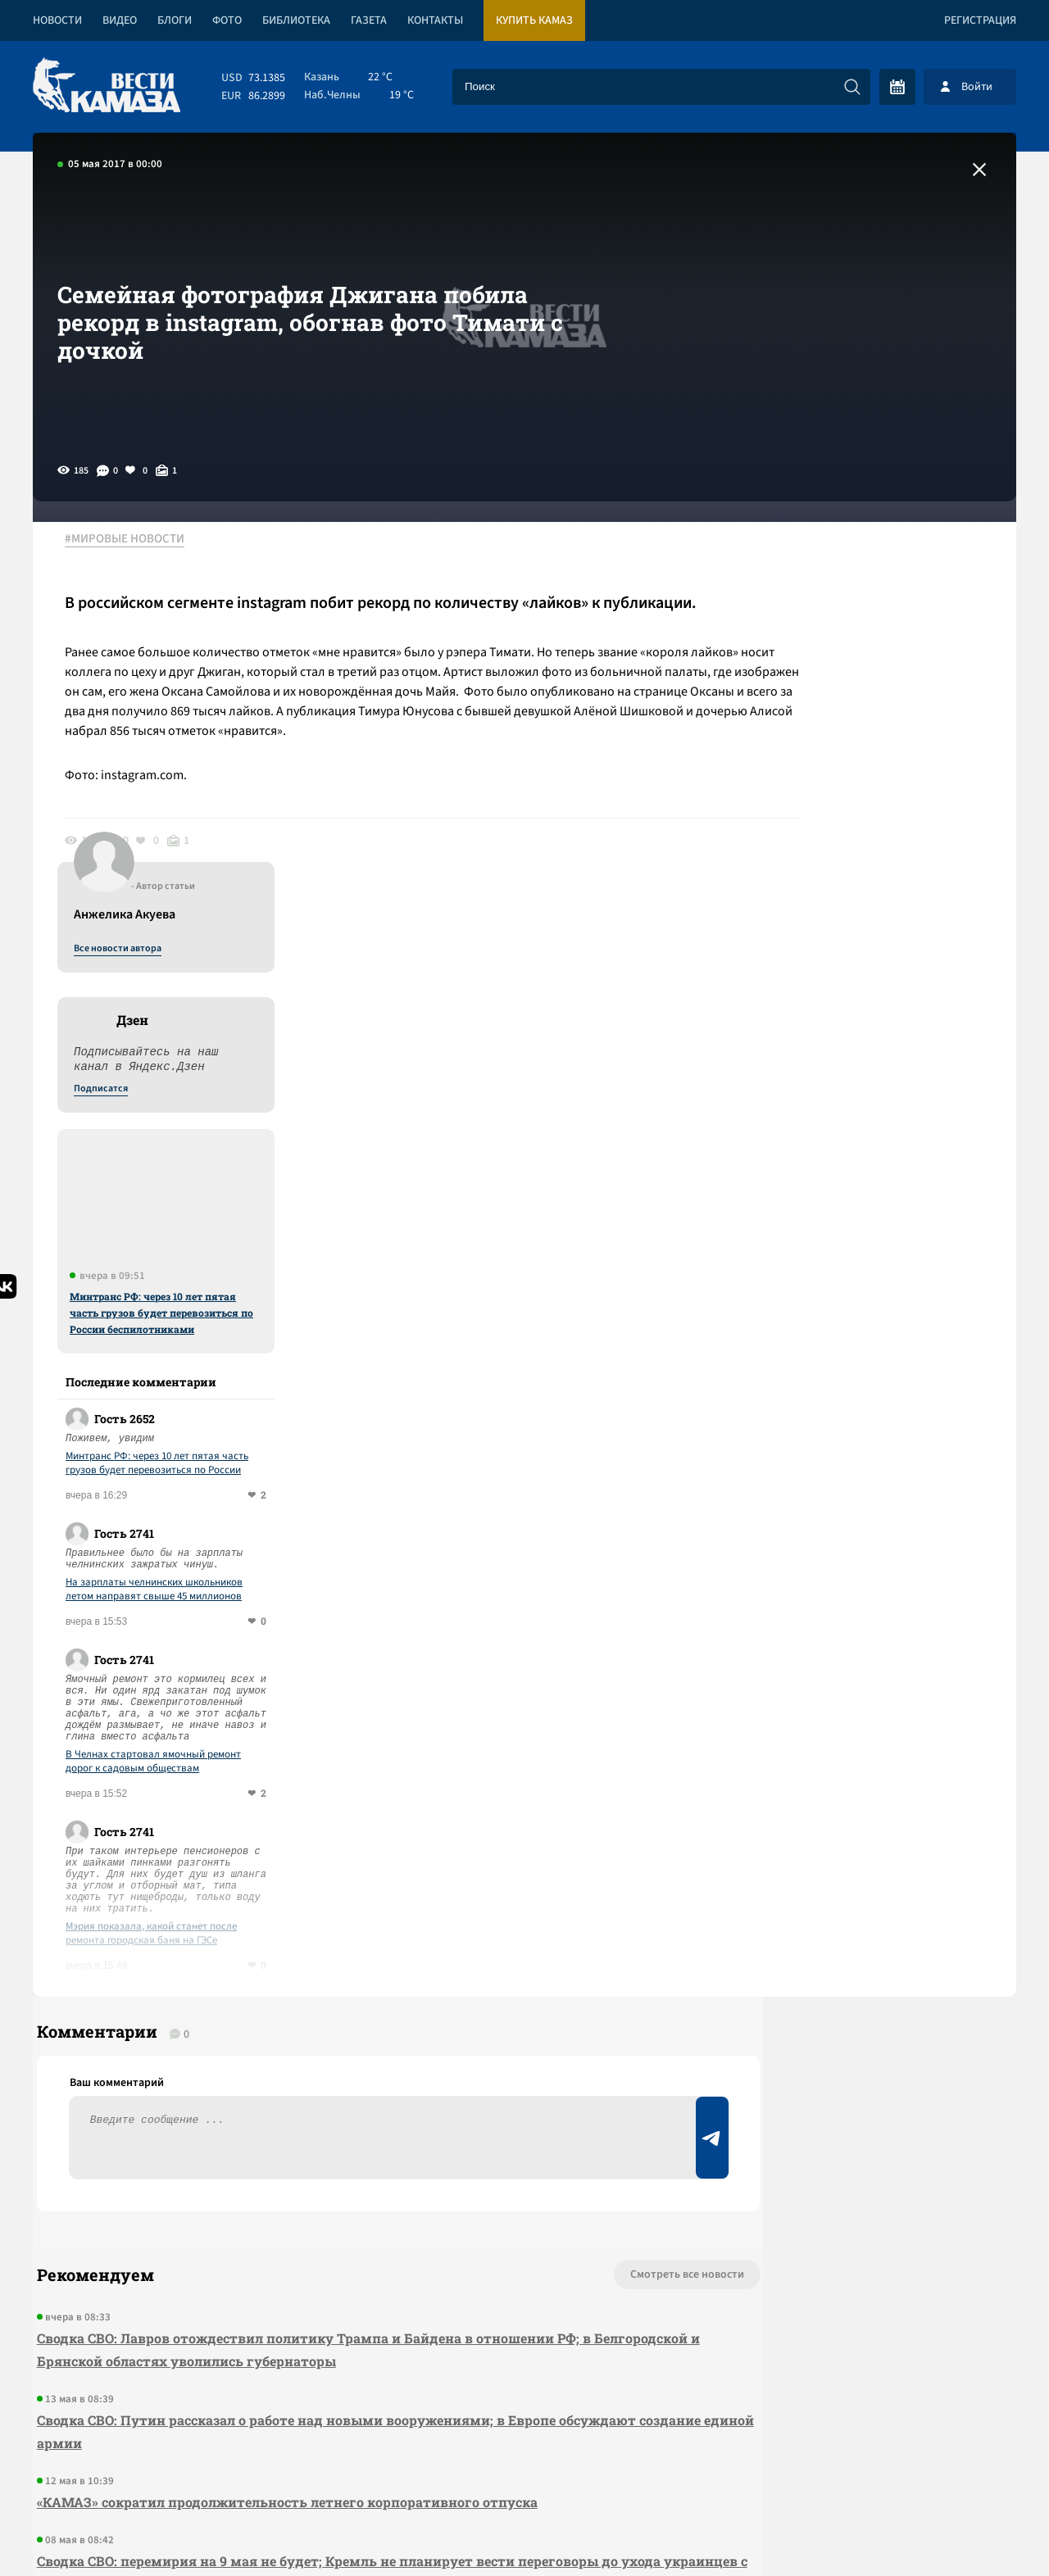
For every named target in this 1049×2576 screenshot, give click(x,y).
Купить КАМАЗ (534, 20)
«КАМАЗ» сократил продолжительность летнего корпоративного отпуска (283, 2128)
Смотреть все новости (574, 1901)
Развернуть (524, 2467)
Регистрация (980, 20)
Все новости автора (835, 558)
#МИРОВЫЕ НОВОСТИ (133, 540)
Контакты (435, 20)
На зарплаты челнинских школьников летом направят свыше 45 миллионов (871, 1199)
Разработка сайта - (953, 2529)
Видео (119, 20)
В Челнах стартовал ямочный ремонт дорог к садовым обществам (870, 1371)
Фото (227, 20)
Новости (57, 20)
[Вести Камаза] (106, 86)
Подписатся (818, 698)
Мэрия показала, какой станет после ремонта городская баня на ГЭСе (868, 1543)
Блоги (174, 20)
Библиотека (296, 20)
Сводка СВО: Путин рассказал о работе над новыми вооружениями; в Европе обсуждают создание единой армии (332, 2058)
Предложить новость (854, 1955)
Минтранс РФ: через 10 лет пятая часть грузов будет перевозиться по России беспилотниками (878, 922)
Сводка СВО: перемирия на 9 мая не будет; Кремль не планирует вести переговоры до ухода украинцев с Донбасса (323, 2199)
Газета (369, 20)
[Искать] (852, 87)
